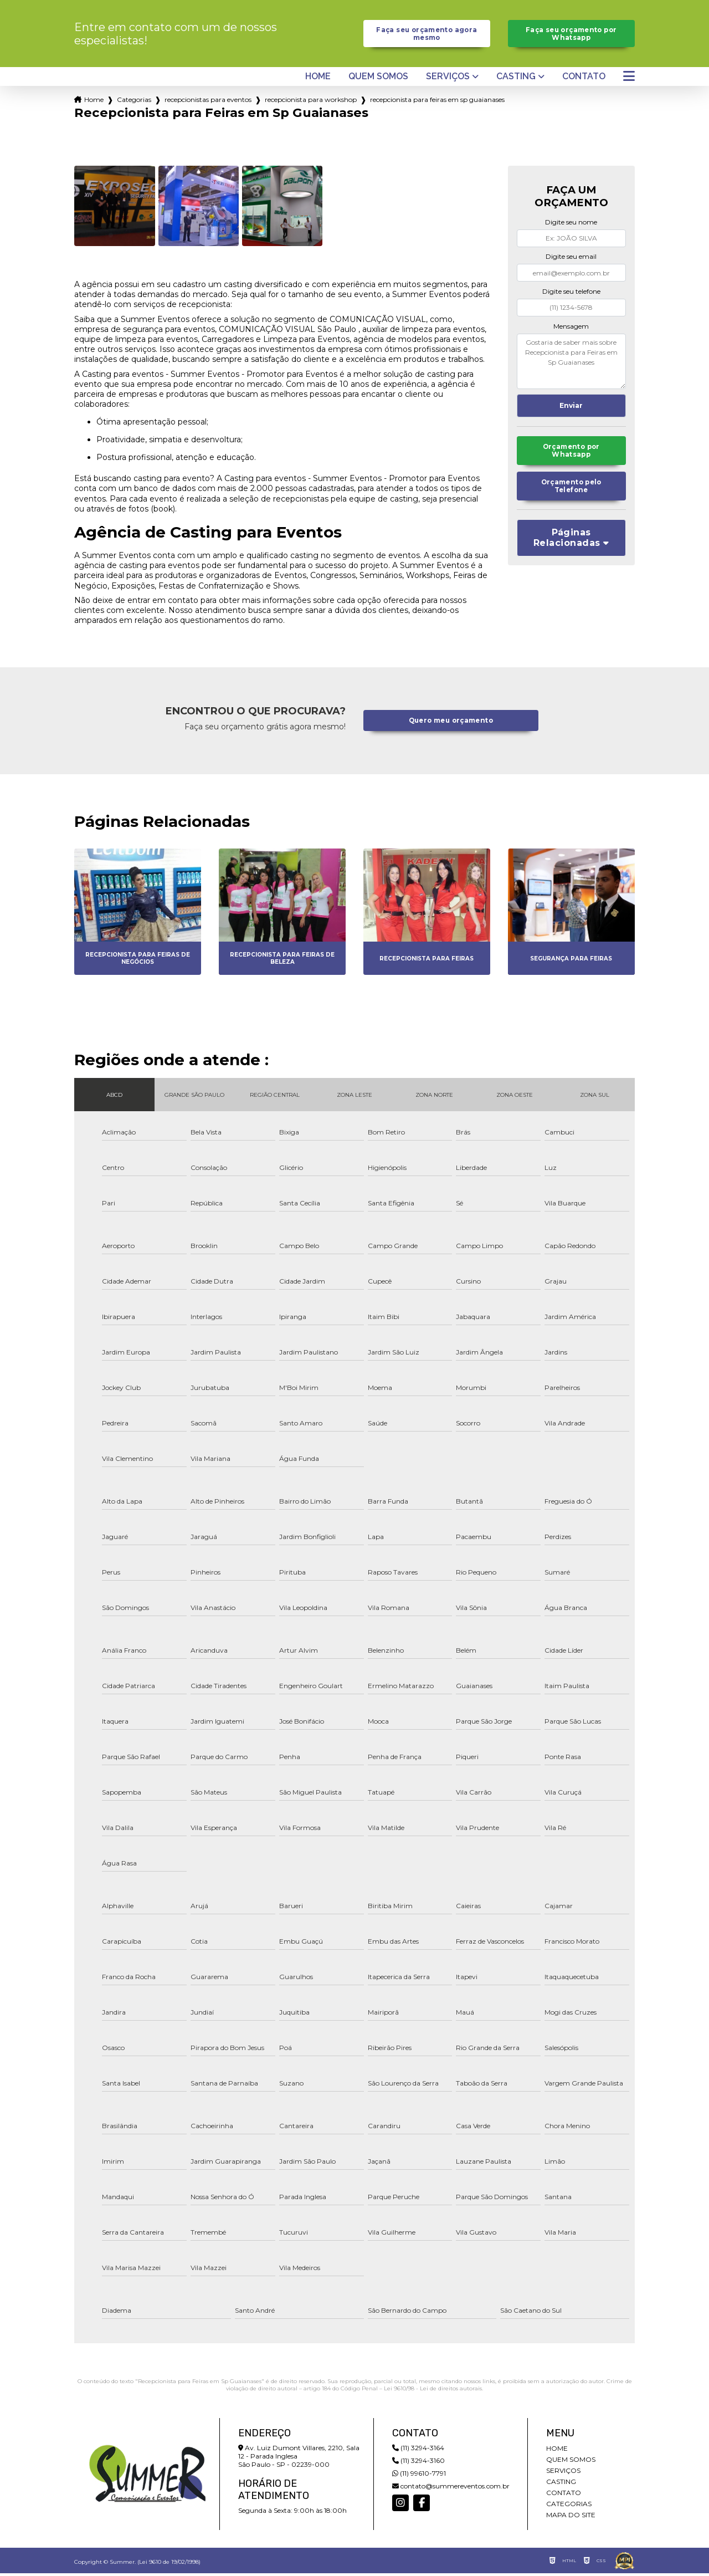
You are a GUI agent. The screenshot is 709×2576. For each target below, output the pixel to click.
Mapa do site (570, 2517)
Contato (583, 79)
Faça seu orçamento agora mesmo (426, 35)
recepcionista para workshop (311, 102)
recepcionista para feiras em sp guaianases (437, 102)
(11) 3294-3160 (418, 2463)
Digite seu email (571, 259)
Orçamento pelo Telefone (571, 492)
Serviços (448, 79)
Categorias (134, 102)
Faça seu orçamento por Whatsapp (571, 35)
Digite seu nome (571, 225)
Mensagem (571, 328)
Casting (516, 79)
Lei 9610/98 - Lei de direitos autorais (433, 2391)
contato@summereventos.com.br (451, 2489)
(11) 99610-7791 (419, 2476)
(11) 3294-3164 (418, 2450)
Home (318, 79)
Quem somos (378, 79)
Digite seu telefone (571, 294)
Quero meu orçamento (451, 723)
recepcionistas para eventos (208, 102)
